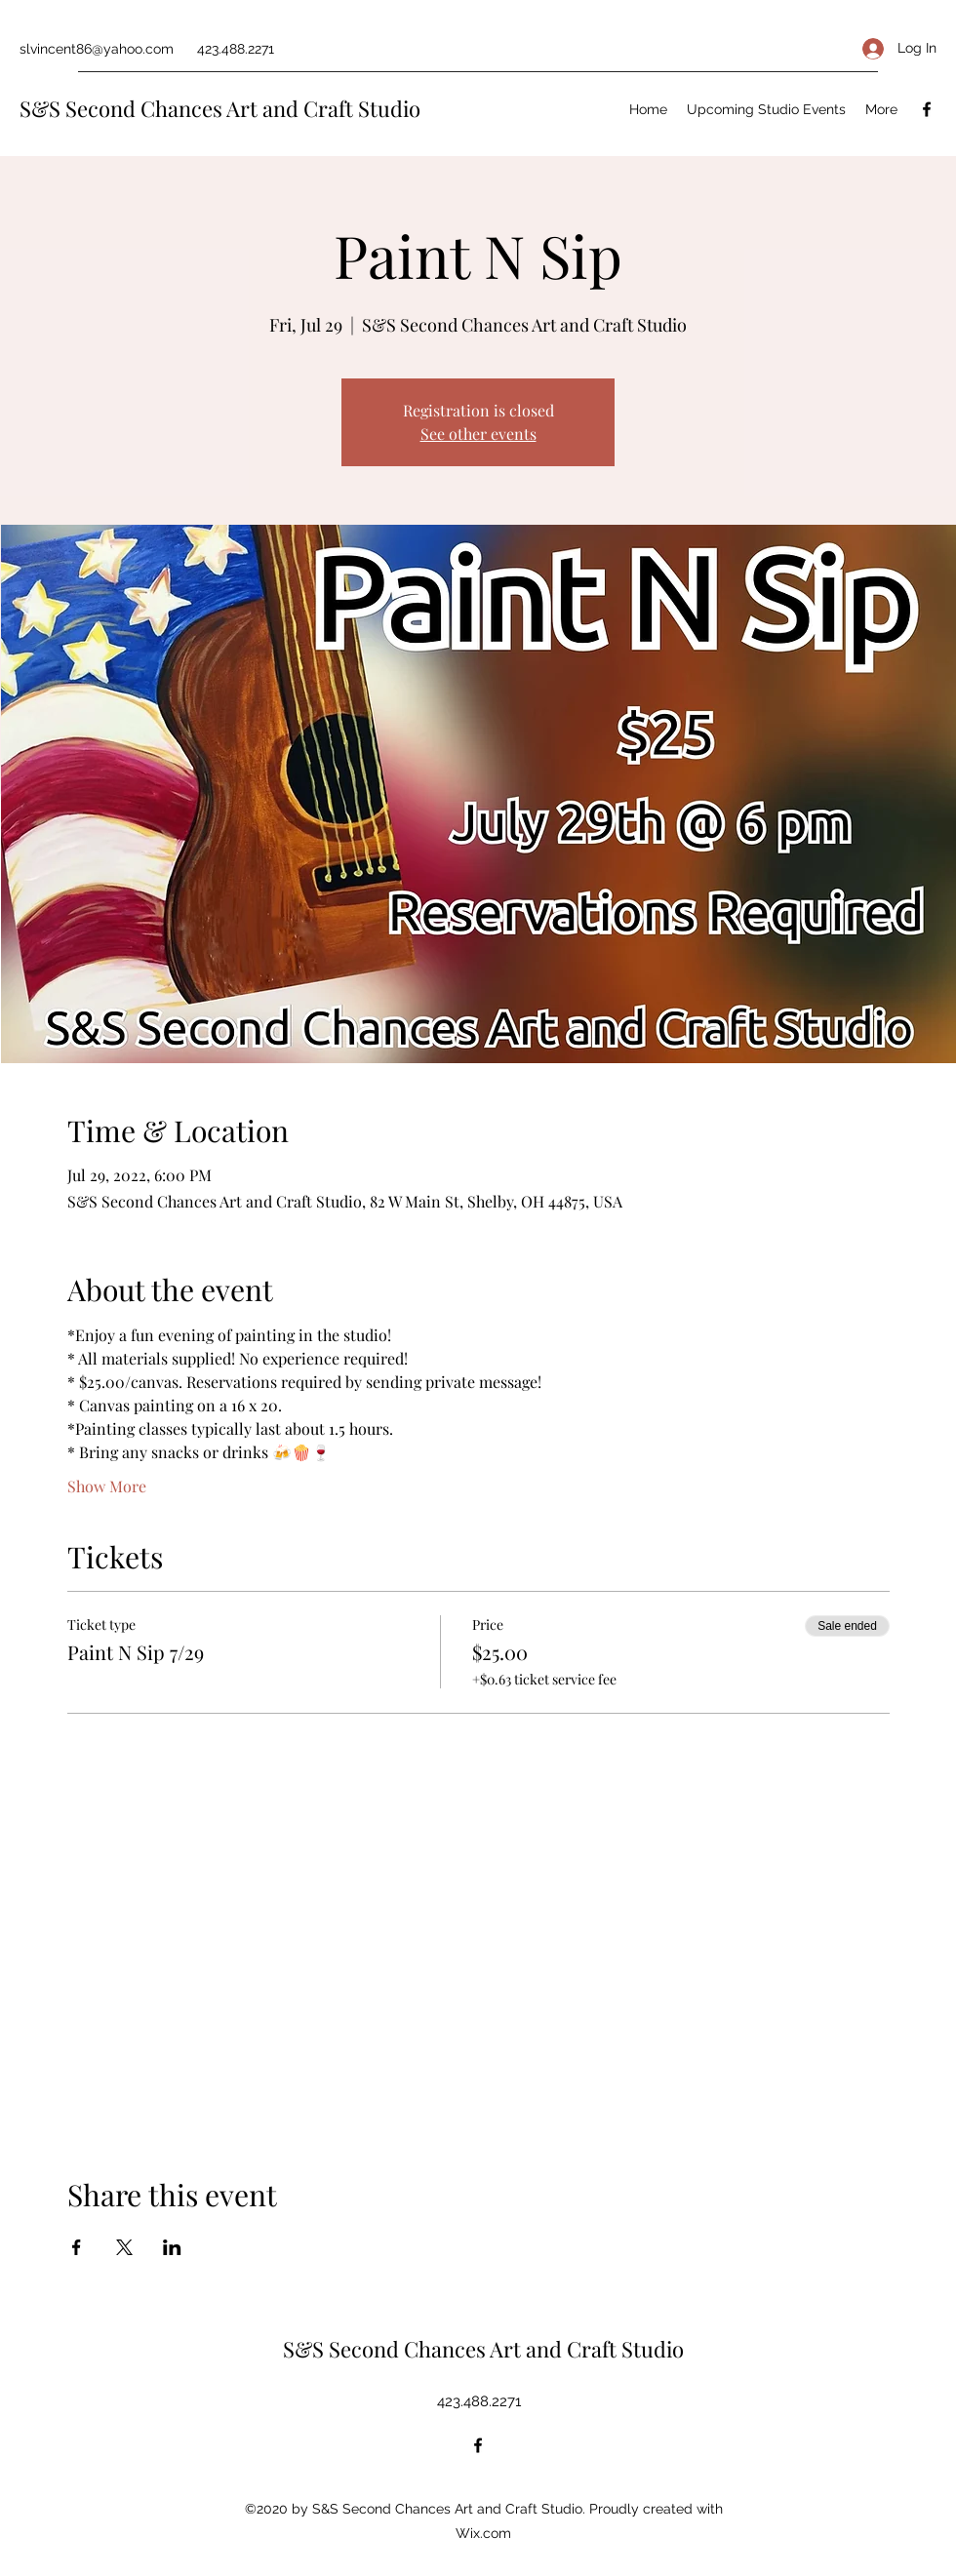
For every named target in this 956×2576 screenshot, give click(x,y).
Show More (106, 1486)
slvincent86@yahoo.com (97, 49)
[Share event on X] (124, 2247)
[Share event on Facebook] (76, 2247)
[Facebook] (926, 109)
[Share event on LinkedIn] (172, 2247)
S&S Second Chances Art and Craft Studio (220, 108)
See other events (478, 433)
